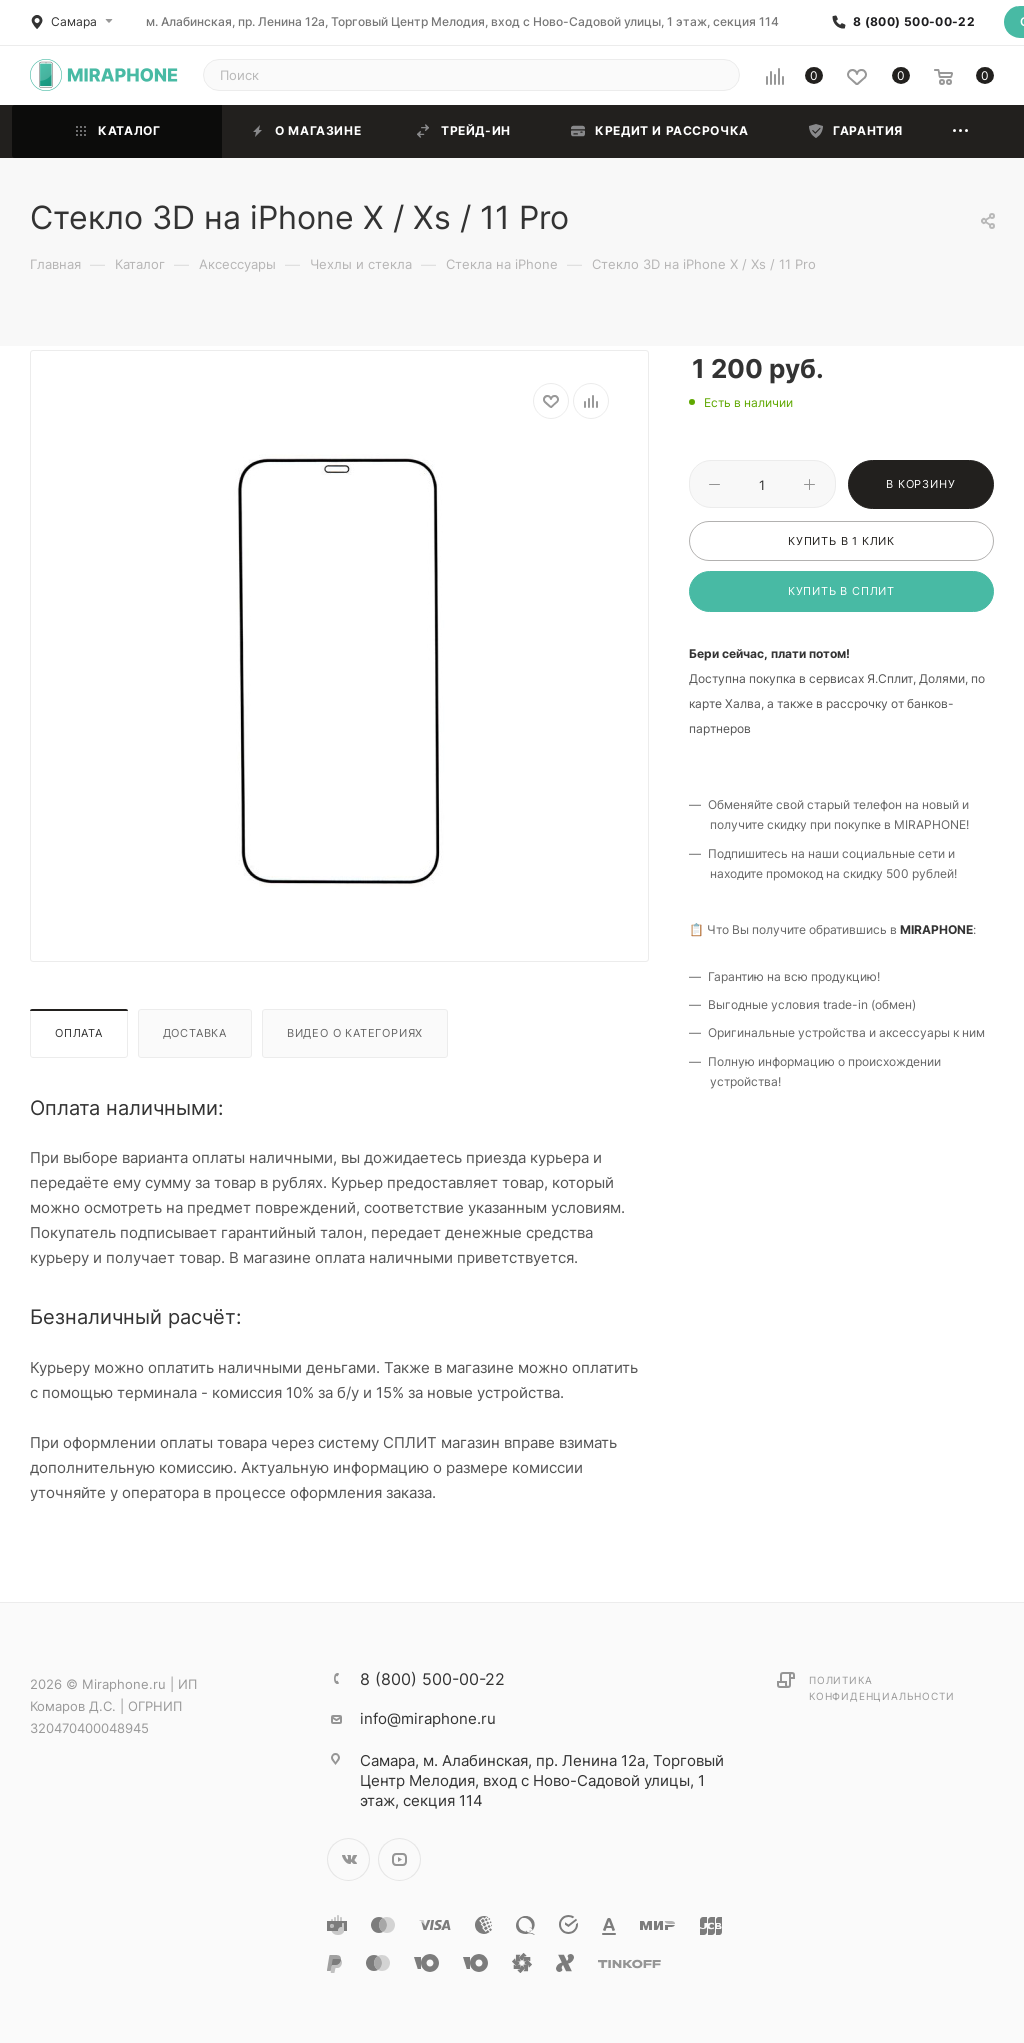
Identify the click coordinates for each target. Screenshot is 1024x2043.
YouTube (399, 1859)
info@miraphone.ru (428, 1718)
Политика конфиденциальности (881, 1688)
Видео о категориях (355, 1033)
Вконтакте (348, 1859)
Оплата (79, 1033)
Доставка (195, 1033)
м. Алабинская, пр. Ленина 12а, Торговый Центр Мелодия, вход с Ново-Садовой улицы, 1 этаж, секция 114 (462, 21)
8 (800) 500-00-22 (914, 22)
